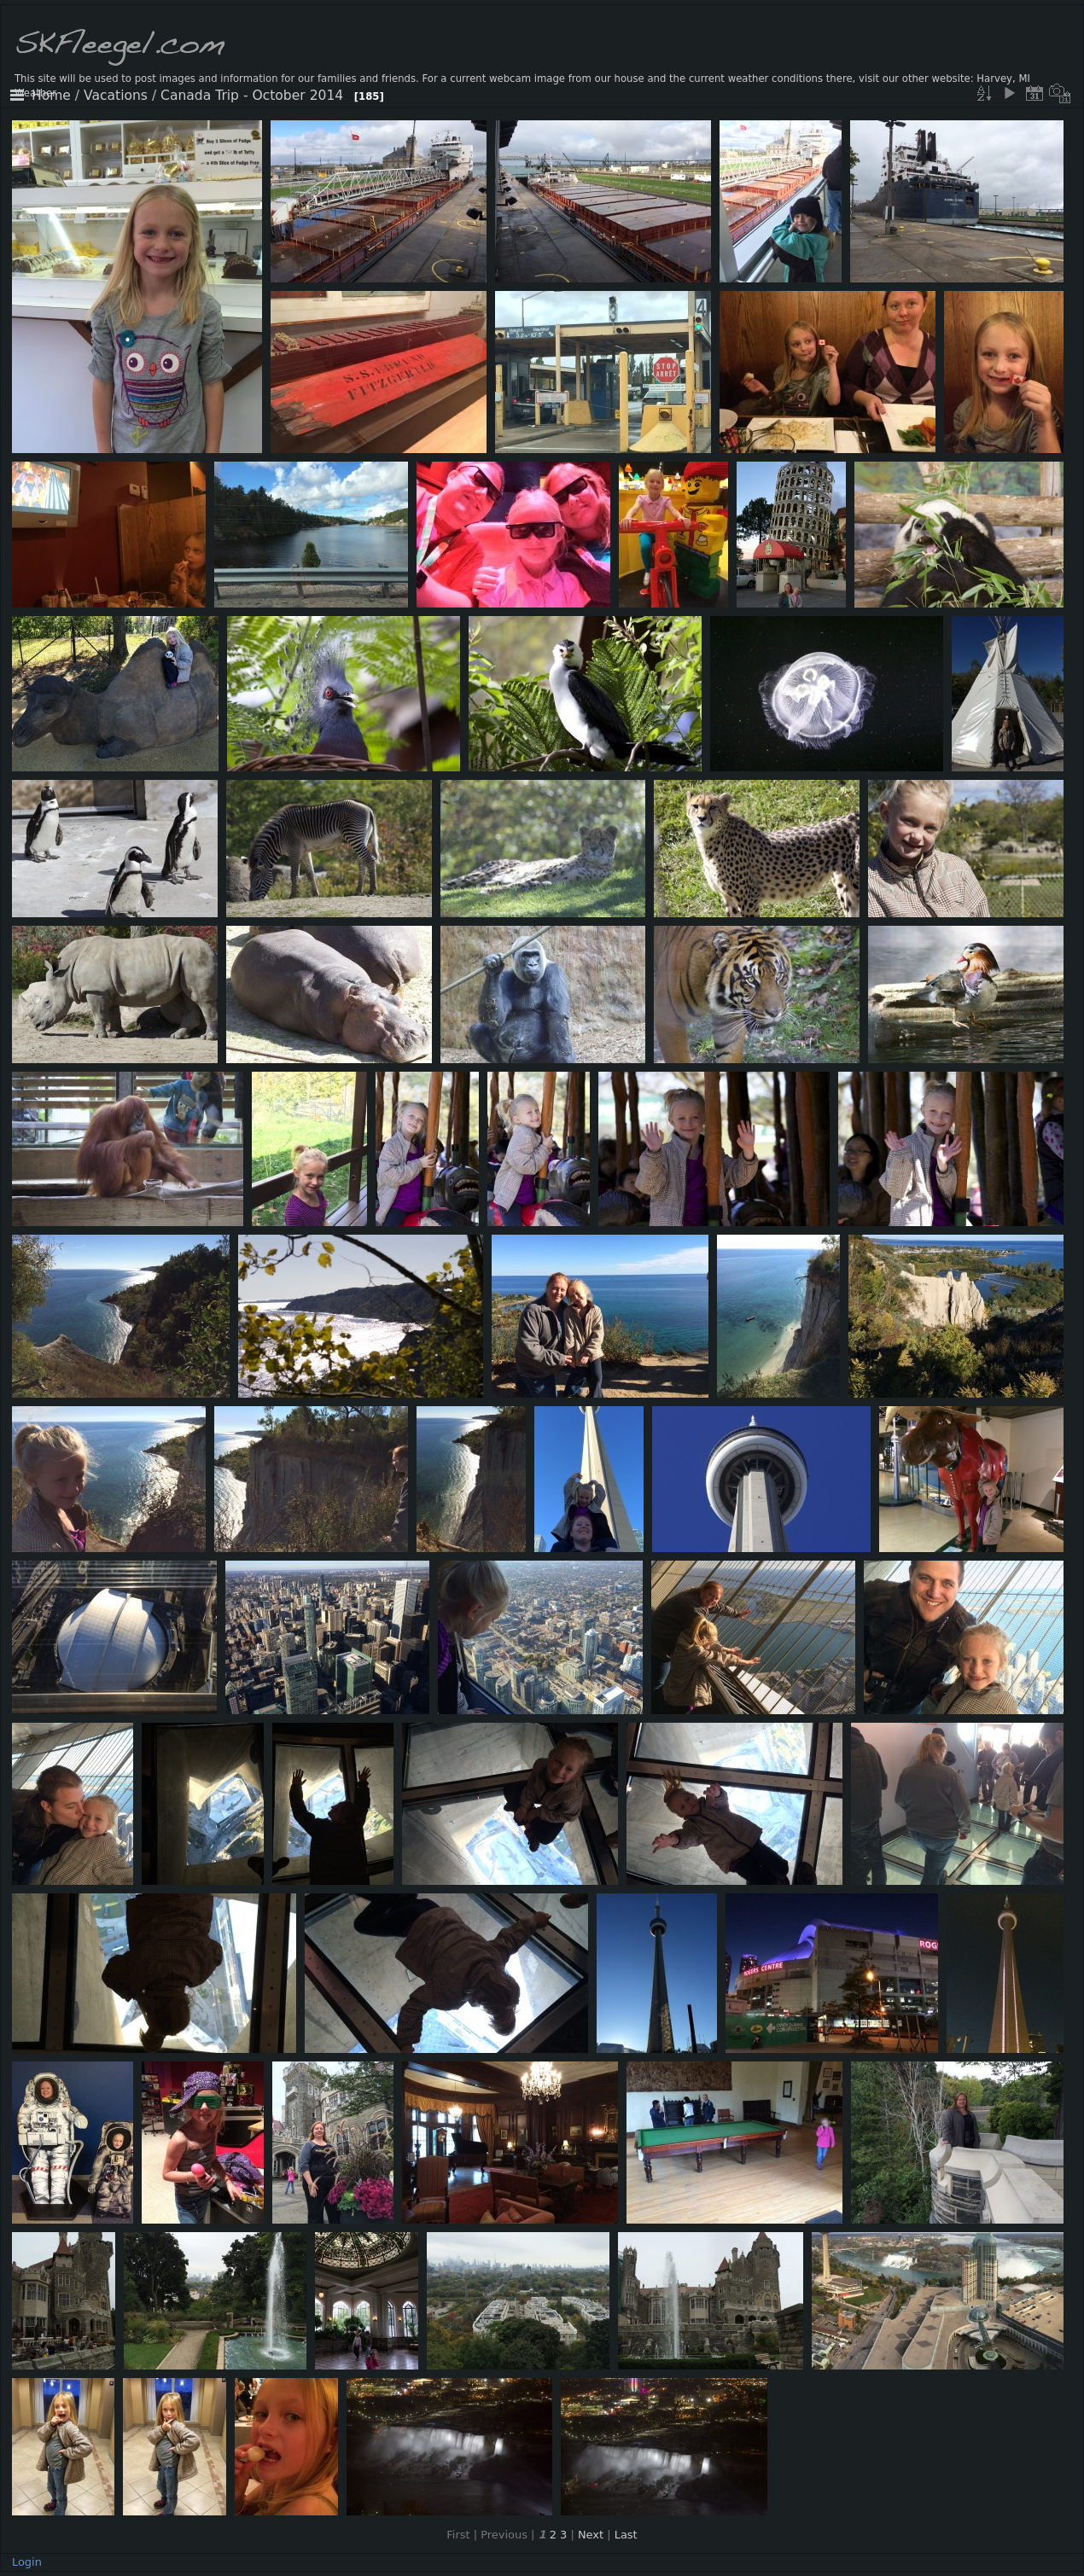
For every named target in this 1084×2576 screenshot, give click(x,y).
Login (27, 2562)
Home (51, 95)
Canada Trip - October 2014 (251, 95)
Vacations (116, 95)
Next (590, 2534)
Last (626, 2534)
